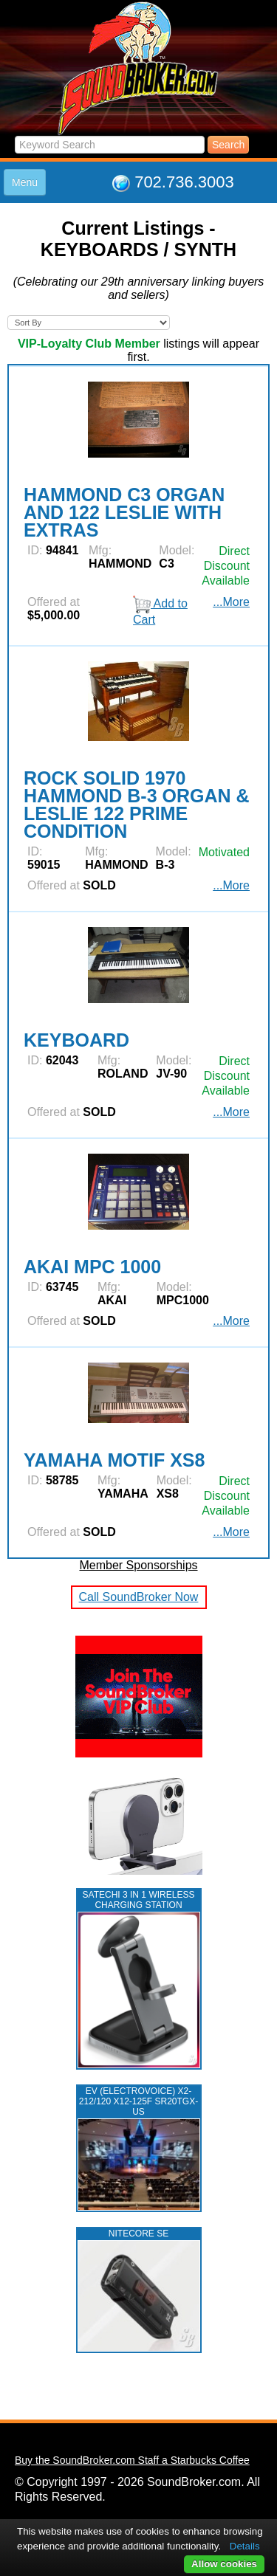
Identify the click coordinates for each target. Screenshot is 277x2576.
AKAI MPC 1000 (92, 1266)
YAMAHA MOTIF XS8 (114, 1460)
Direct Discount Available (226, 1076)
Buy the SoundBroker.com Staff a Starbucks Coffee (132, 2460)
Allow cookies (224, 2563)
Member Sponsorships (138, 1565)
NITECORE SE (138, 2233)
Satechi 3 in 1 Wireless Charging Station (139, 1900)
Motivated (224, 852)
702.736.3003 (184, 182)
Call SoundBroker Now (139, 1597)
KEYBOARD (76, 1040)
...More (231, 885)
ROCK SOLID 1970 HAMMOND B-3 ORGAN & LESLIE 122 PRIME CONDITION (137, 804)
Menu (25, 182)
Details (245, 2546)
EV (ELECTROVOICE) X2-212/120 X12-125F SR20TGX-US (138, 2101)
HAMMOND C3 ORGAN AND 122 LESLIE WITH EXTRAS (124, 512)
